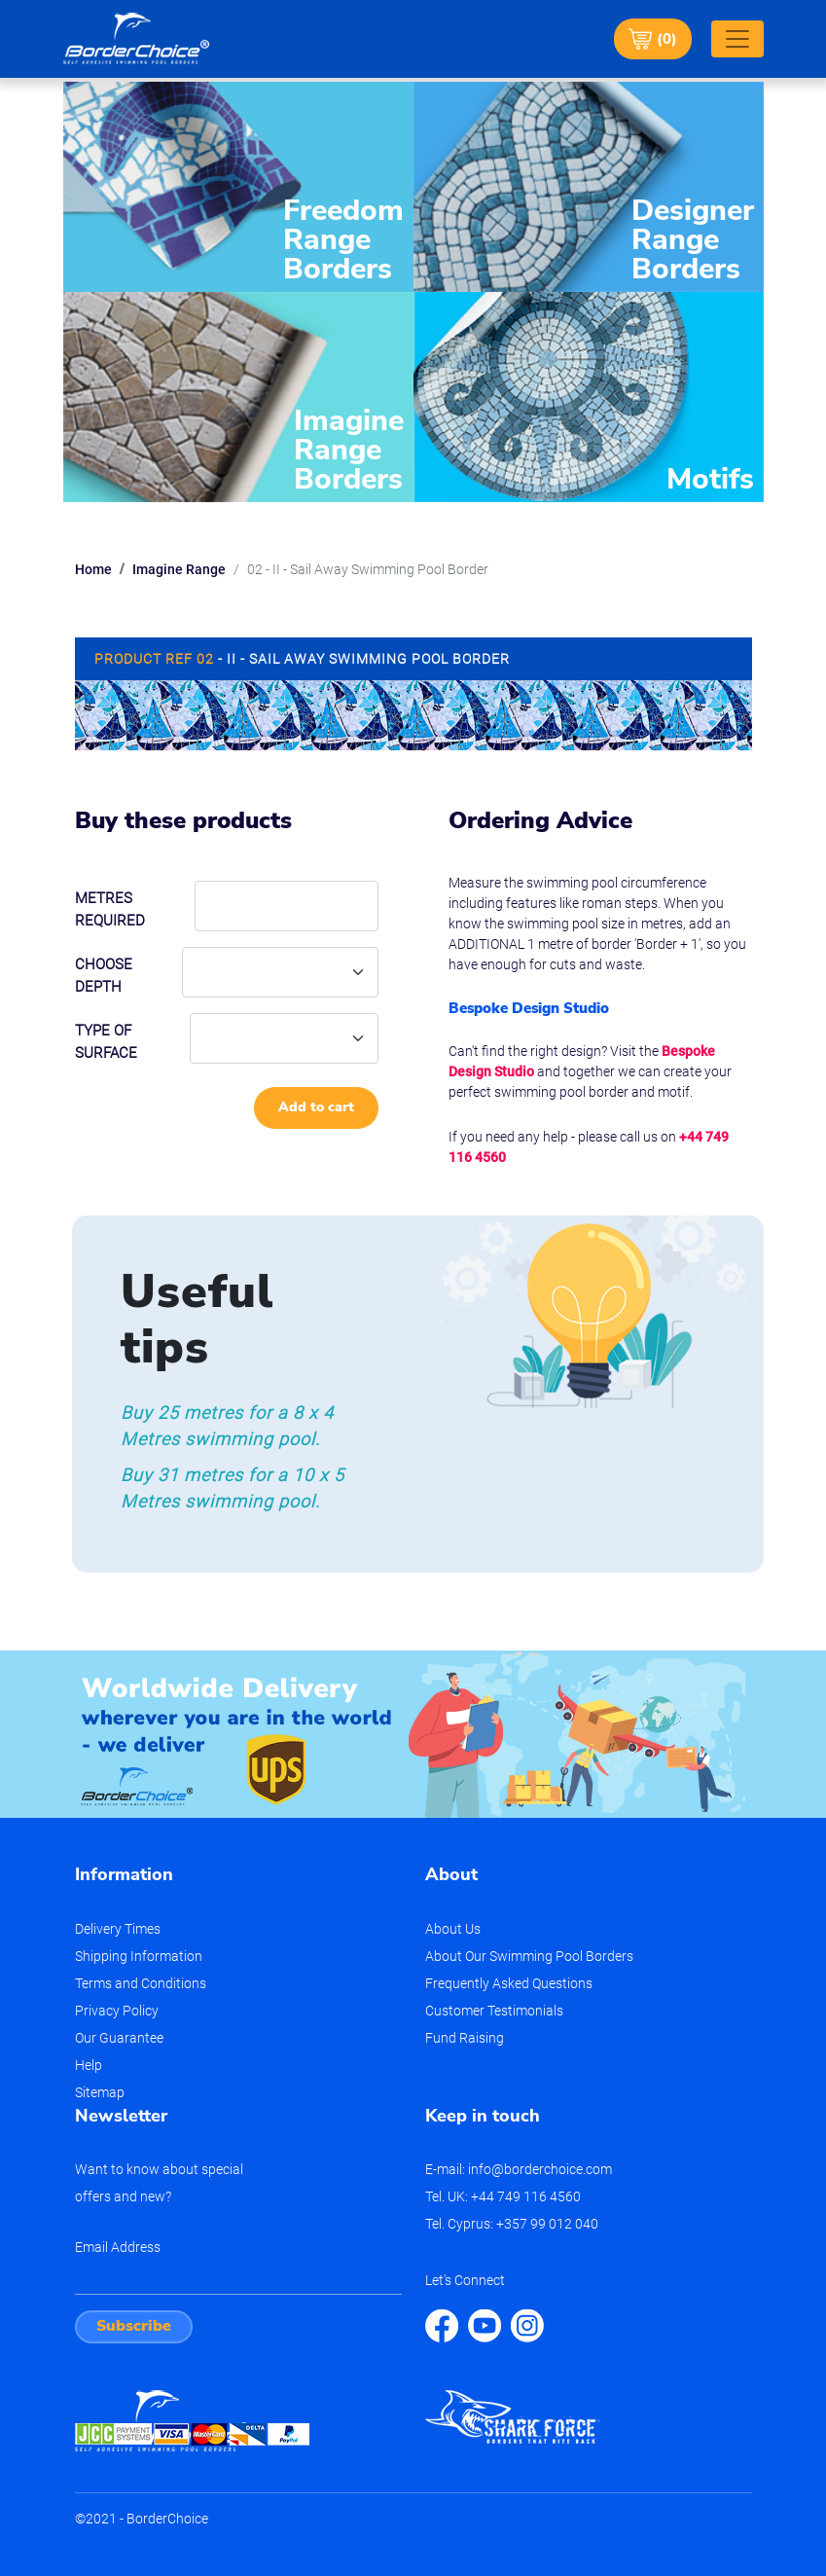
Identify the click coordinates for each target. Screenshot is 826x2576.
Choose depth (103, 976)
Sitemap (100, 2092)
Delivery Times (118, 1929)
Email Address (118, 2247)
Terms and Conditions (140, 1983)
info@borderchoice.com (540, 2169)
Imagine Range (179, 569)
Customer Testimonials (494, 2010)
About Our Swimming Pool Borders (529, 1956)
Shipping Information (138, 1956)
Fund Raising (464, 2038)
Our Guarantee (119, 2038)
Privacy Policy (117, 2010)
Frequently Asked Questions (509, 1983)
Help (88, 2065)
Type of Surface (106, 1042)
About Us (453, 1929)
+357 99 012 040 (547, 2223)
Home (93, 569)
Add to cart (316, 1107)
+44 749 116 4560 (526, 2196)
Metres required (110, 909)
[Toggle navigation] (737, 38)
